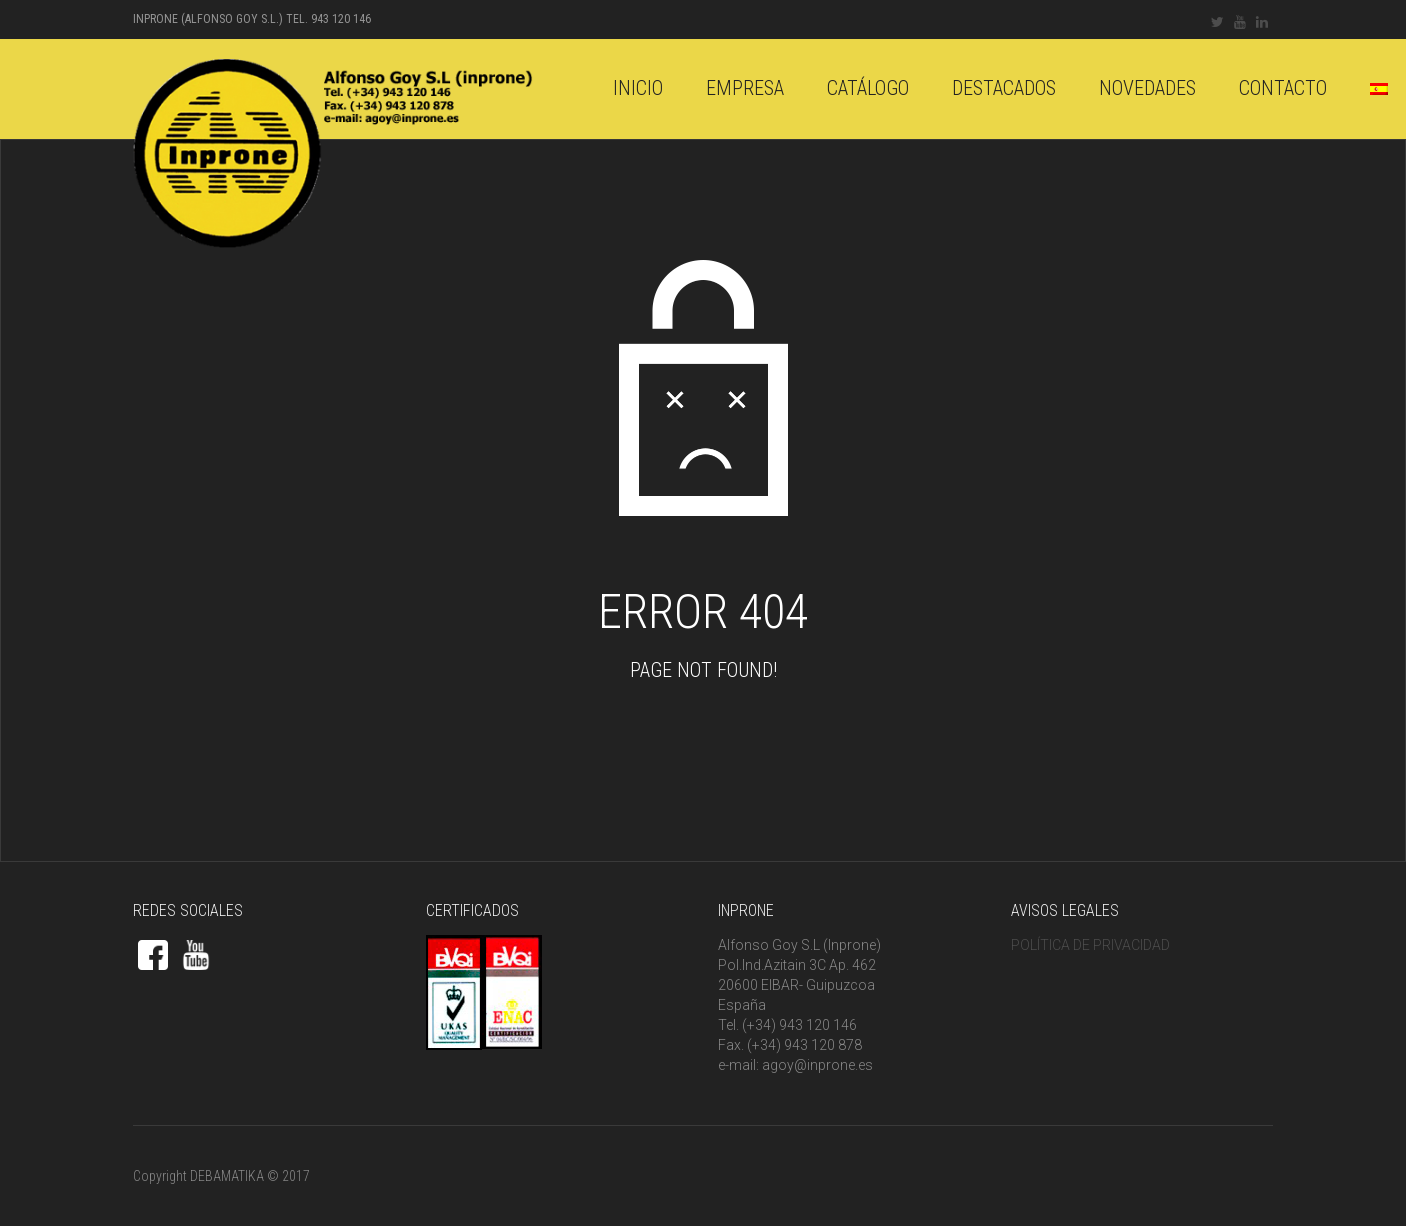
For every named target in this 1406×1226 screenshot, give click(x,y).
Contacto (1283, 88)
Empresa (745, 88)
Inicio (638, 88)
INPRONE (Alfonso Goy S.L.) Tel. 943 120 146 (252, 19)
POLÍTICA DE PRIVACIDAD (1090, 945)
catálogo (868, 88)
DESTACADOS (1004, 88)
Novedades (1147, 88)
